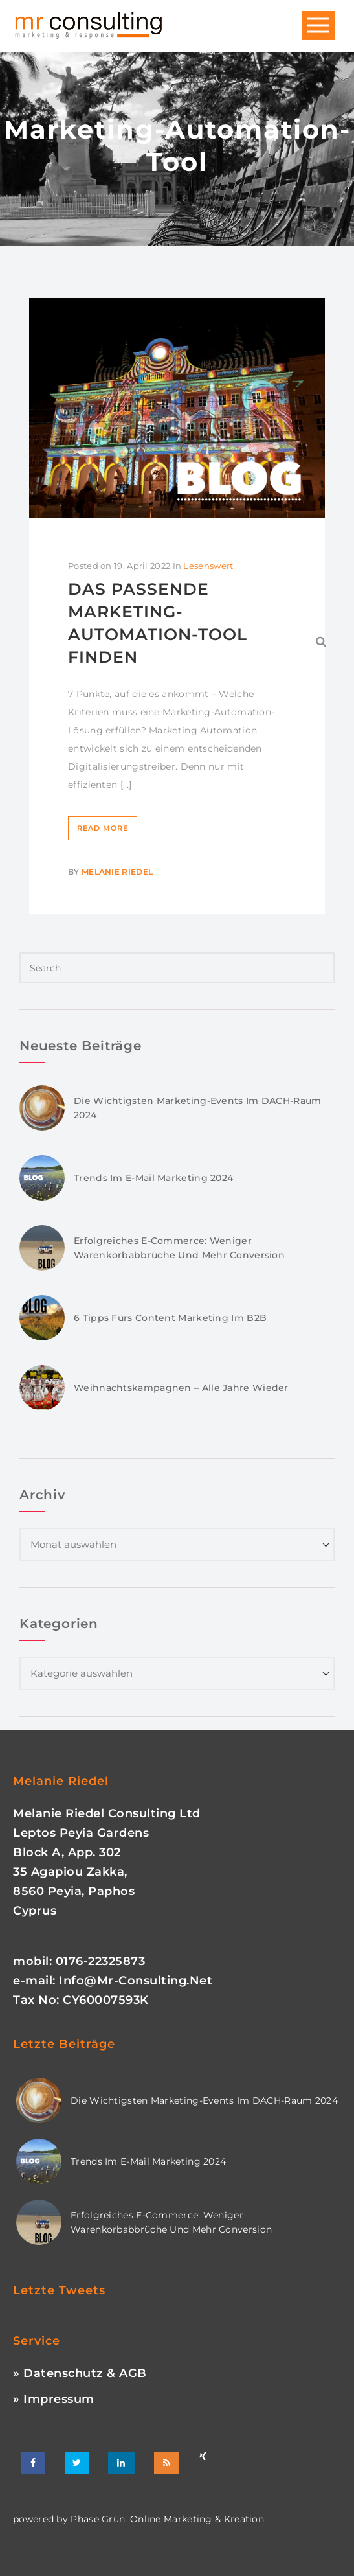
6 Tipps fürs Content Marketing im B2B (170, 1318)
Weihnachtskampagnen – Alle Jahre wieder (181, 1388)
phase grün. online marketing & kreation (166, 2519)
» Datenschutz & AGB (80, 2373)
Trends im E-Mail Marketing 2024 (153, 1178)
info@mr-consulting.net (135, 1980)
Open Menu (318, 26)
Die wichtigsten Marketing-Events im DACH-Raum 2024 (204, 2100)
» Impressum (53, 2399)
